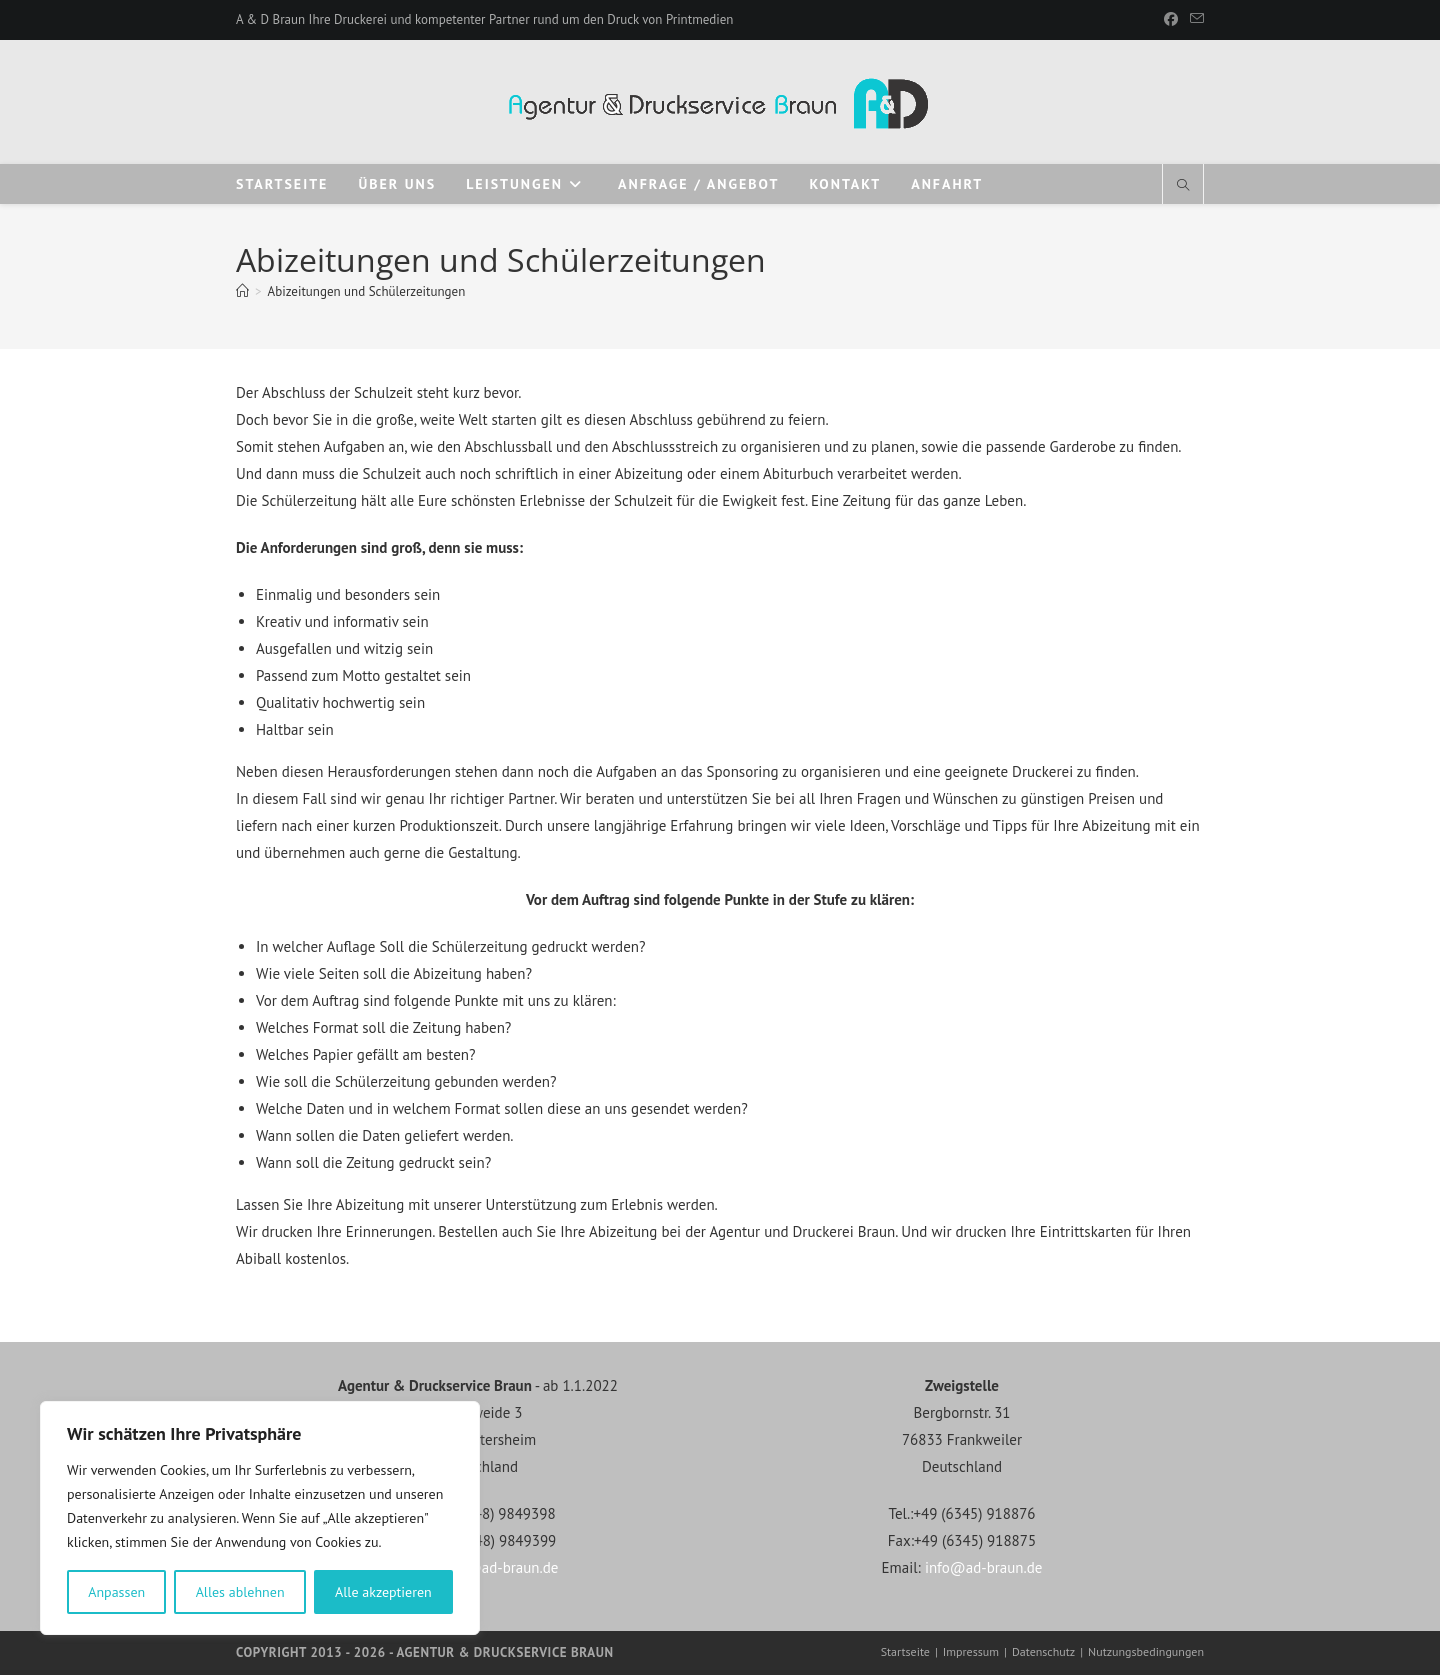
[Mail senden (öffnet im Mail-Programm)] (1194, 20)
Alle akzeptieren (383, 1592)
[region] (260, 1518)
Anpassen (116, 1592)
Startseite (905, 1651)
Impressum (971, 1651)
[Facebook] (1171, 20)
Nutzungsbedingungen (1146, 1651)
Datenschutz (1043, 1651)
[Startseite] (242, 291)
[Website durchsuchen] (1183, 186)
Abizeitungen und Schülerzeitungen (367, 291)
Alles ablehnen (240, 1592)
